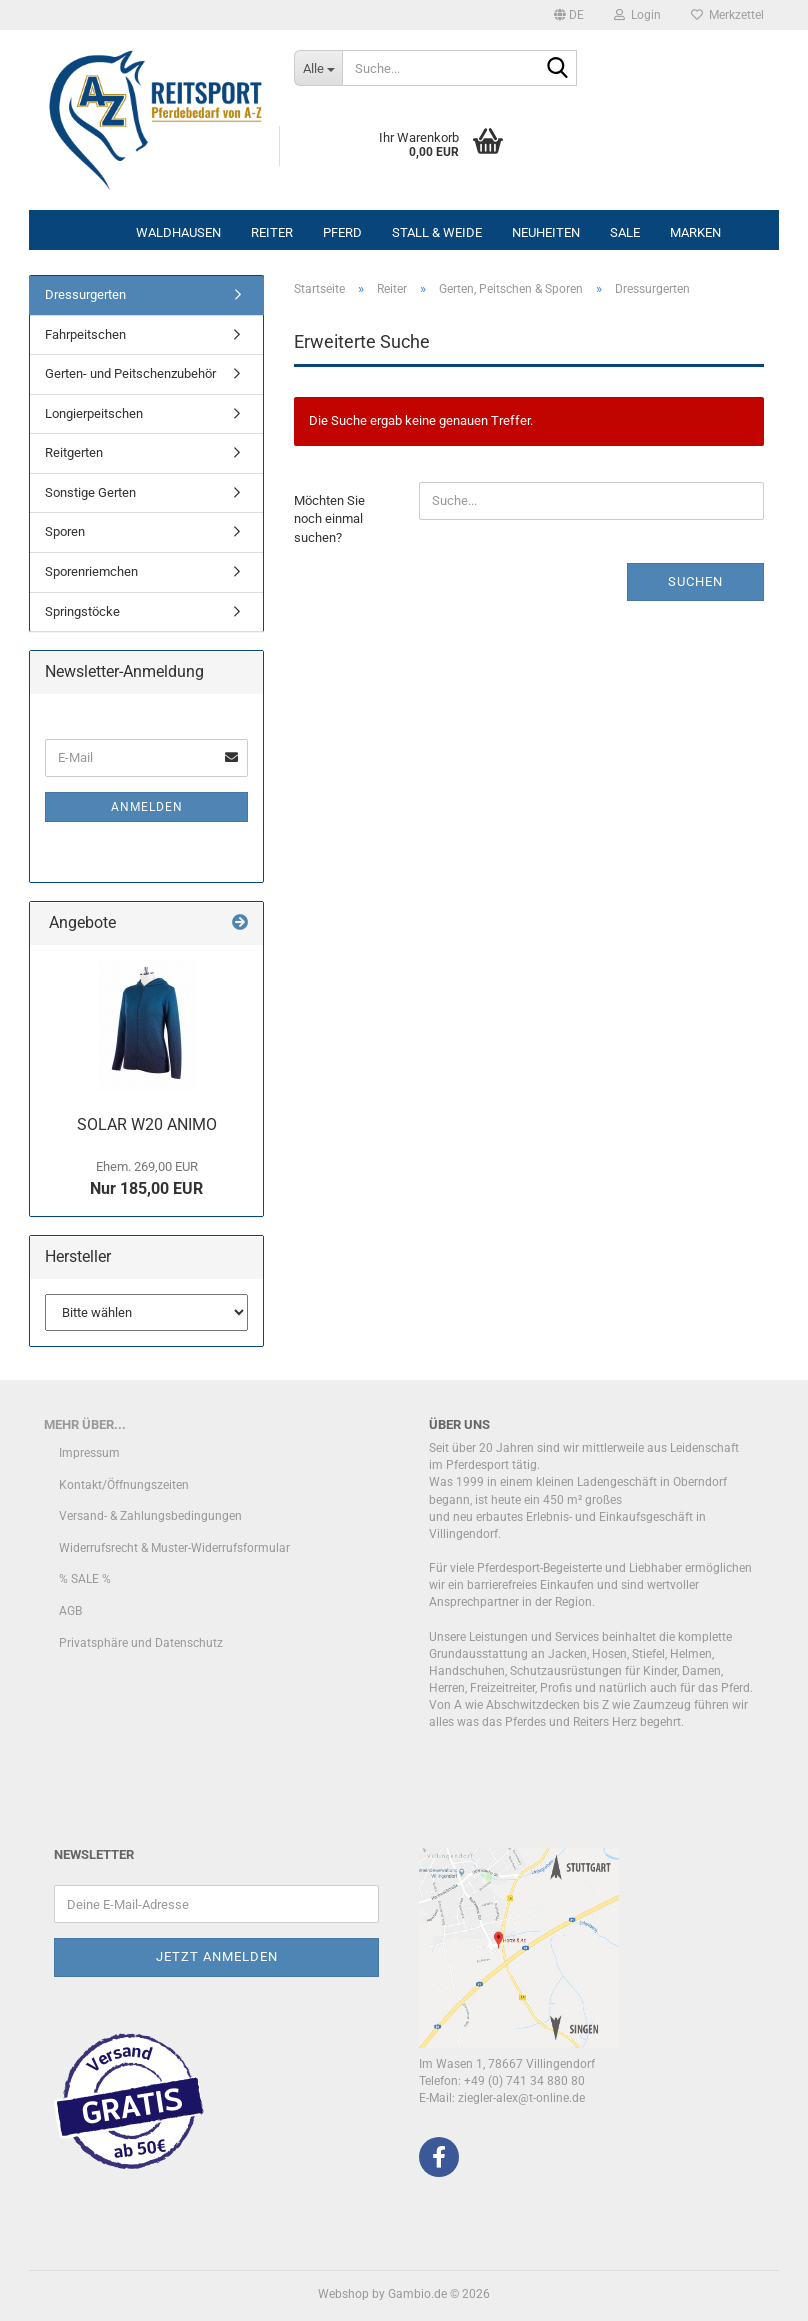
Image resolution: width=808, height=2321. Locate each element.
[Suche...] (318, 68)
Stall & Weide (437, 232)
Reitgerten (74, 452)
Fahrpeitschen (85, 334)
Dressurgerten (85, 294)
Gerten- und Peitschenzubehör (130, 373)
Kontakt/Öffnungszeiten (124, 1485)
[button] (569, 15)
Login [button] (637, 15)
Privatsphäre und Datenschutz (141, 1643)
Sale (625, 232)
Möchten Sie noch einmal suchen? (329, 519)
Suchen (695, 581)
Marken (695, 232)
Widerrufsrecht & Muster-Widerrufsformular (174, 1548)
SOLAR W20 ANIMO (147, 1124)
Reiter (272, 232)
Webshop (343, 2294)
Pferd (342, 232)
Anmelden (147, 807)
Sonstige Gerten (90, 492)
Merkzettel (727, 15)
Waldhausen (178, 232)
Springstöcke (82, 611)
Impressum (89, 1453)
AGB (70, 1611)
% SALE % (85, 1579)
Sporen (65, 531)
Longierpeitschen (94, 413)
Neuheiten (546, 232)
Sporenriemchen (91, 571)
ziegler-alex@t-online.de (521, 2098)
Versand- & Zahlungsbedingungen (150, 1516)
